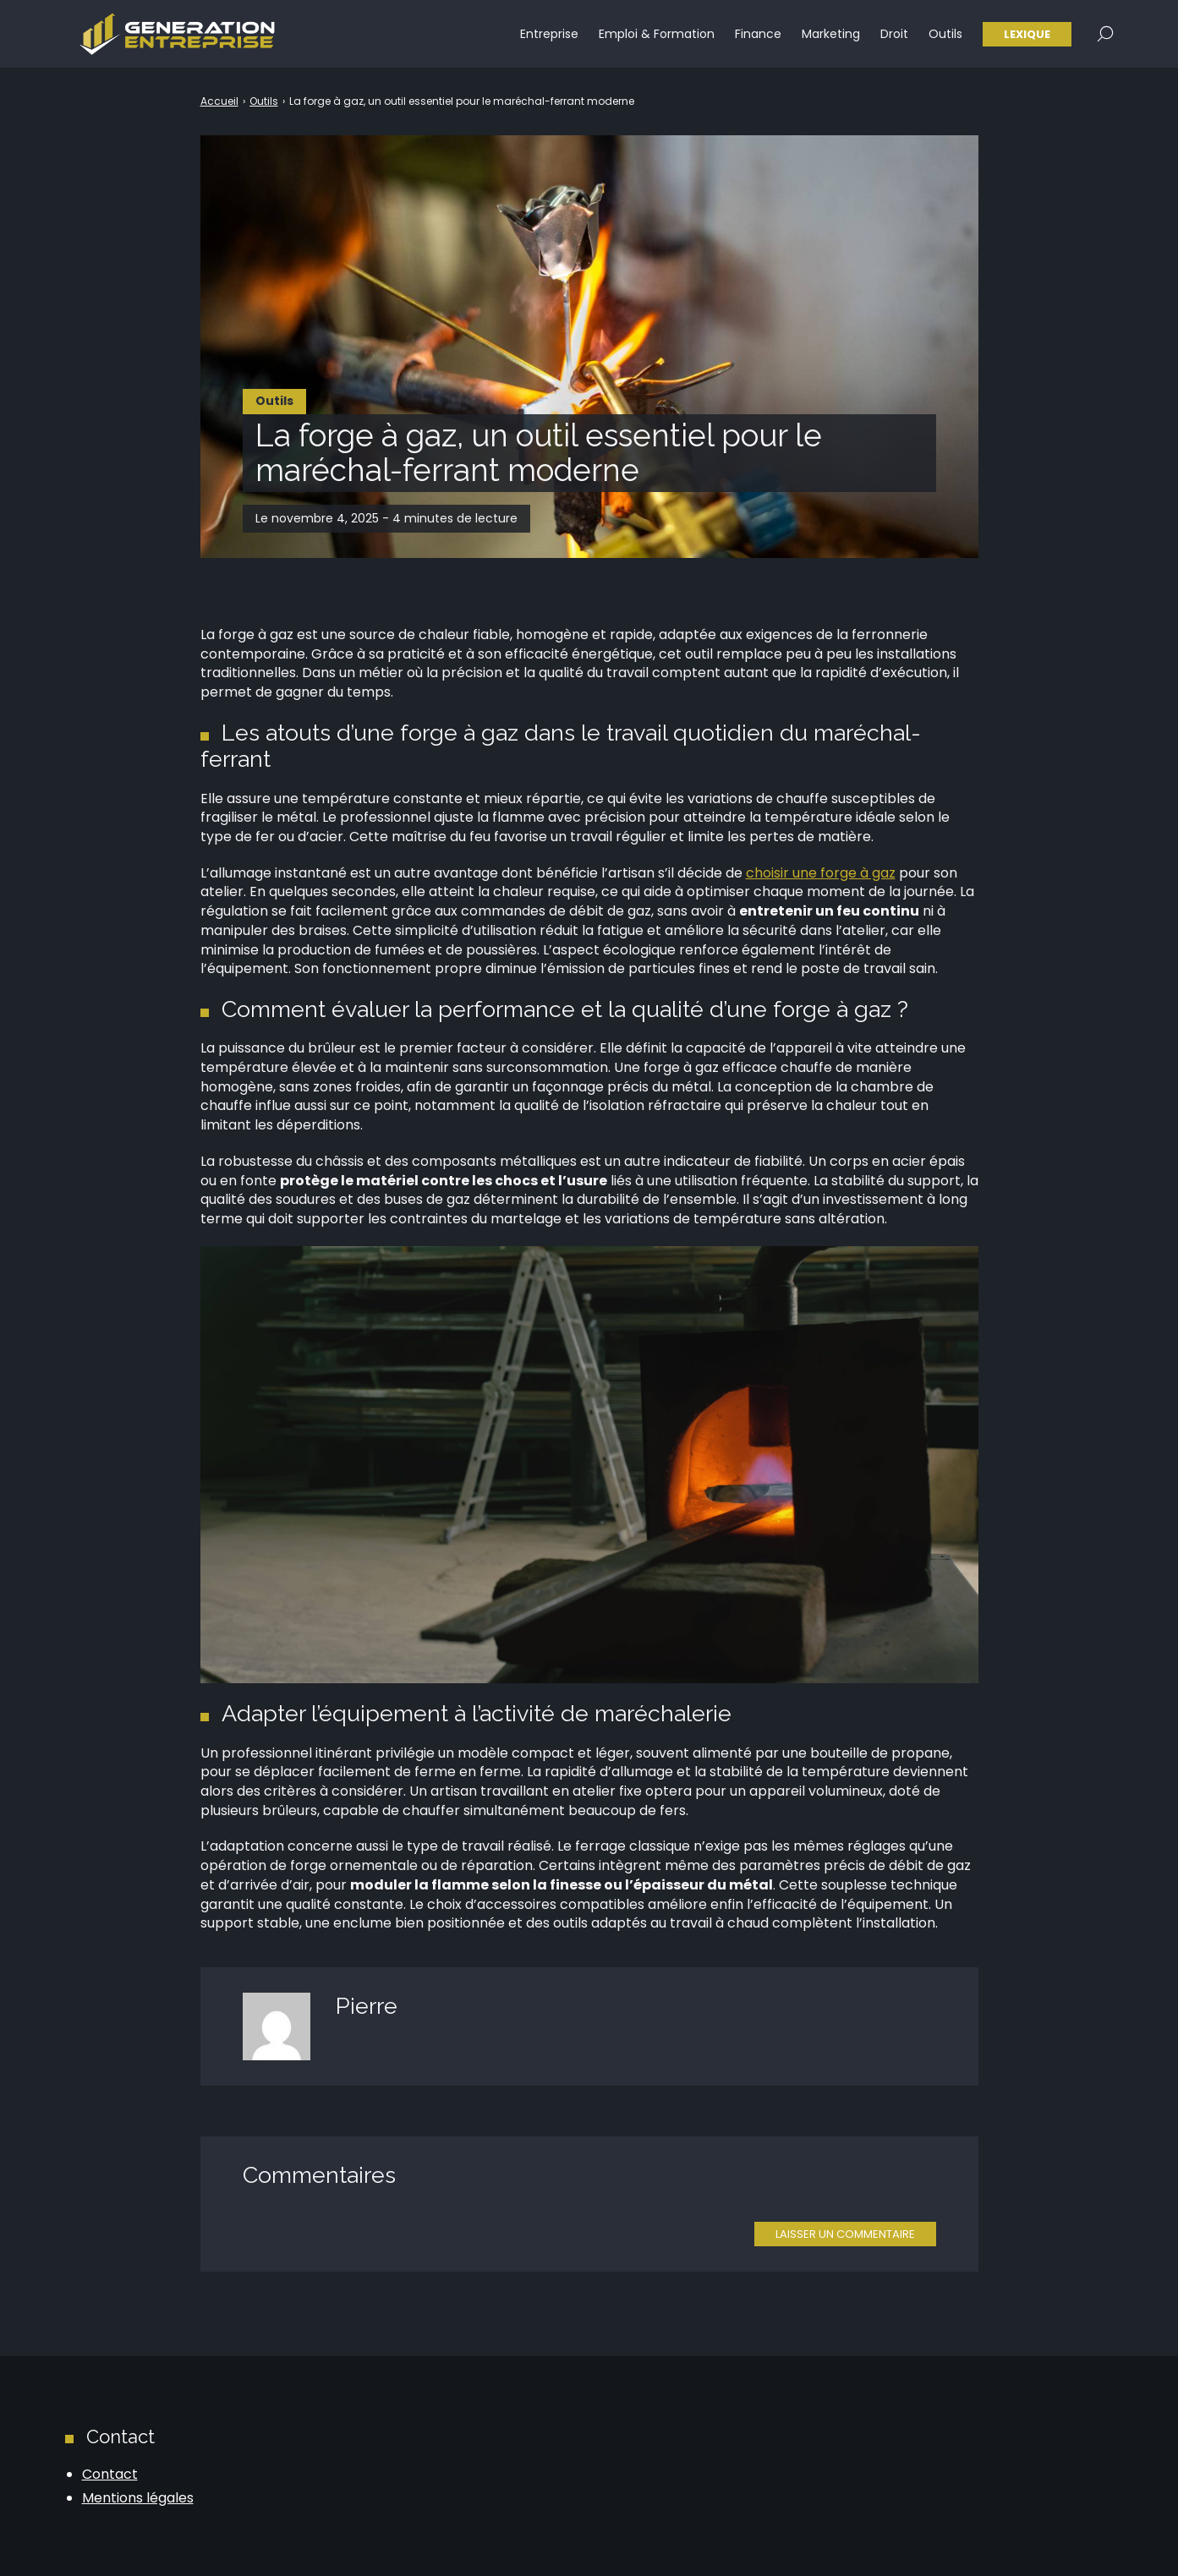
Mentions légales (138, 2498)
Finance (758, 33)
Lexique (1027, 34)
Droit (894, 33)
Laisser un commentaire (845, 2234)
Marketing (831, 33)
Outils (945, 33)
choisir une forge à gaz (821, 873)
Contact (110, 2474)
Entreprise (549, 33)
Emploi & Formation (657, 33)
